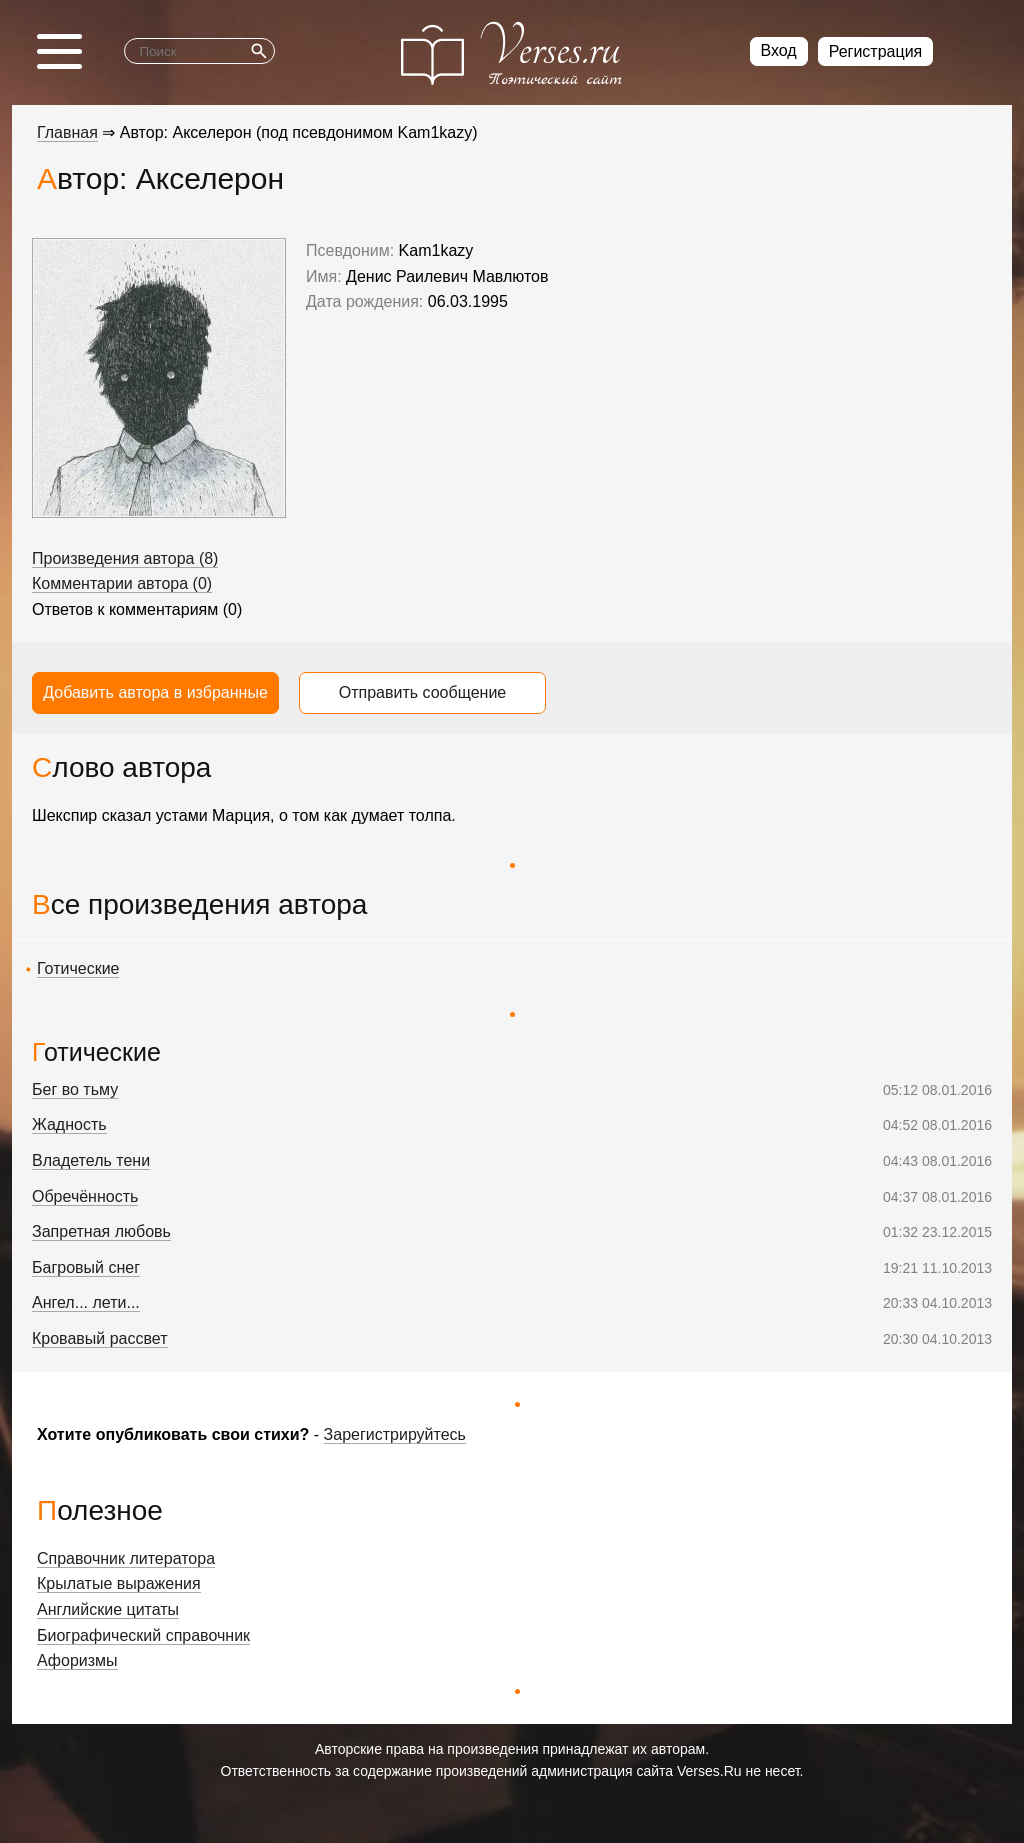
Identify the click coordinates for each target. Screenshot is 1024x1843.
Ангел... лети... (86, 1302)
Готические (78, 968)
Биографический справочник (143, 1635)
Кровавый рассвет (100, 1338)
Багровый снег (86, 1267)
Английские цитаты (108, 1609)
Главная (67, 132)
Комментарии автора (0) (122, 583)
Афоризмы (77, 1660)
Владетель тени (91, 1160)
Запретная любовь (101, 1231)
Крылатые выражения (119, 1583)
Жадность (69, 1124)
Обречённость (85, 1196)
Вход (779, 50)
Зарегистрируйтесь (395, 1434)
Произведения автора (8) (125, 558)
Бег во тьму (75, 1089)
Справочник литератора (126, 1558)
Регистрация (876, 51)
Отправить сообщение (422, 692)
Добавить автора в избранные (155, 692)
